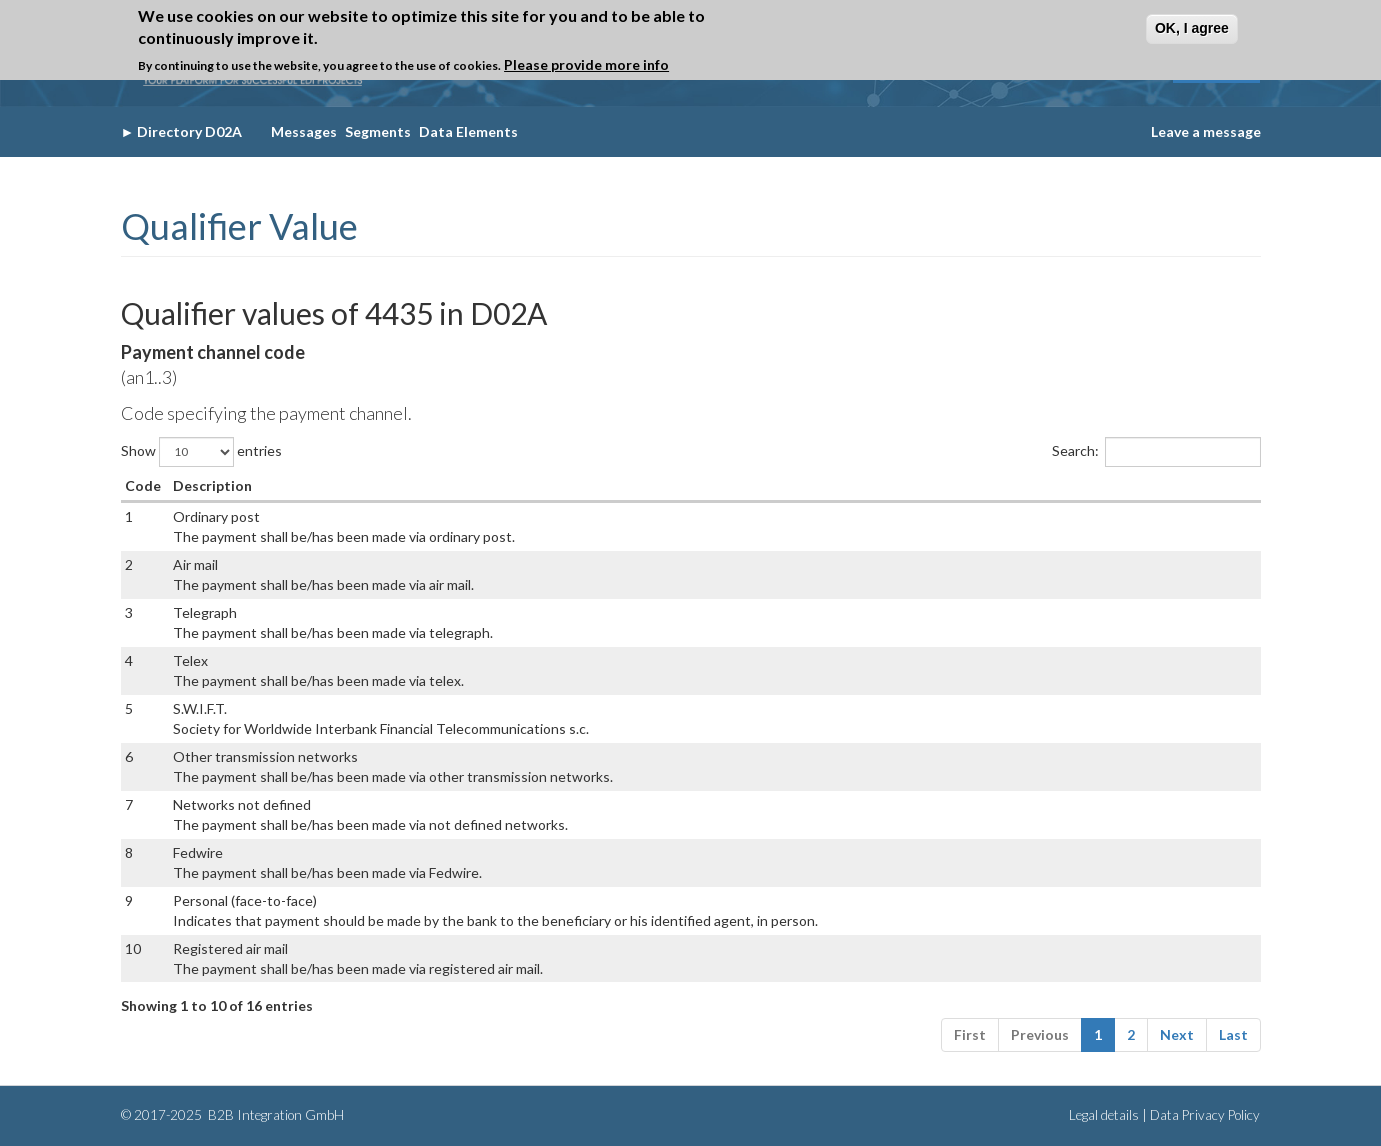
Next (1177, 1034)
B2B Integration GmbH (274, 1115)
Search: (1156, 452)
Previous (1040, 1034)
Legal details (1104, 1115)
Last (1233, 1034)
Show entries (201, 452)
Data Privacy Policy (1205, 1115)
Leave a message (1206, 131)
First (970, 1034)
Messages (304, 131)
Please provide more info (586, 64)
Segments (378, 131)
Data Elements (468, 131)
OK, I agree (1192, 28)
